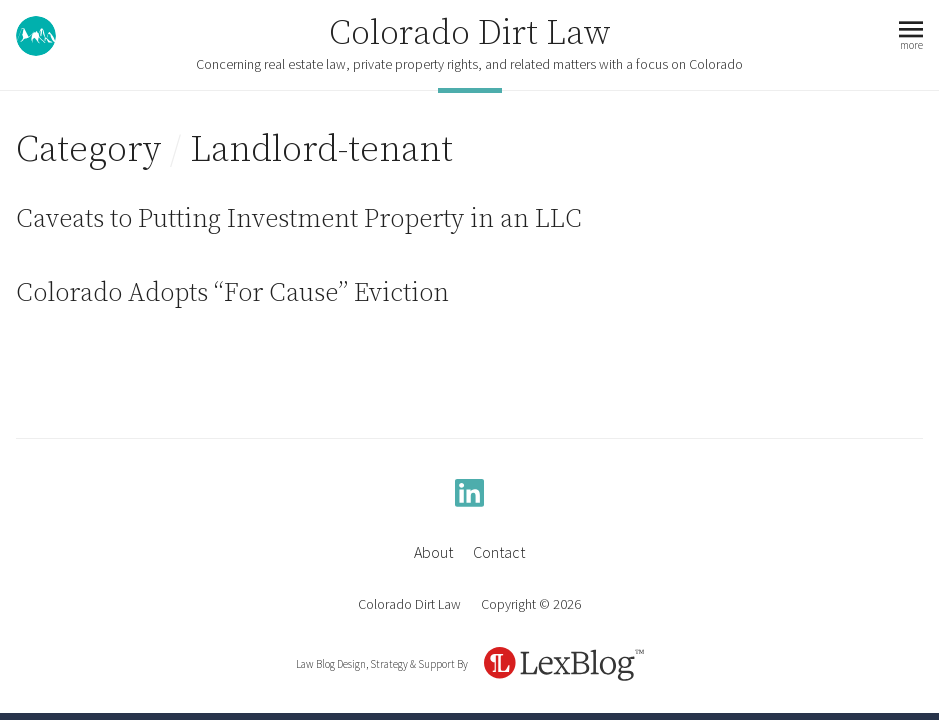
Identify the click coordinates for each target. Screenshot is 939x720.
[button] (911, 36)
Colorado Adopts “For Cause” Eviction (232, 293)
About (433, 552)
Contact (499, 552)
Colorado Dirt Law (470, 34)
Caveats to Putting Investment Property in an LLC (299, 219)
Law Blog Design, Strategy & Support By (382, 664)
